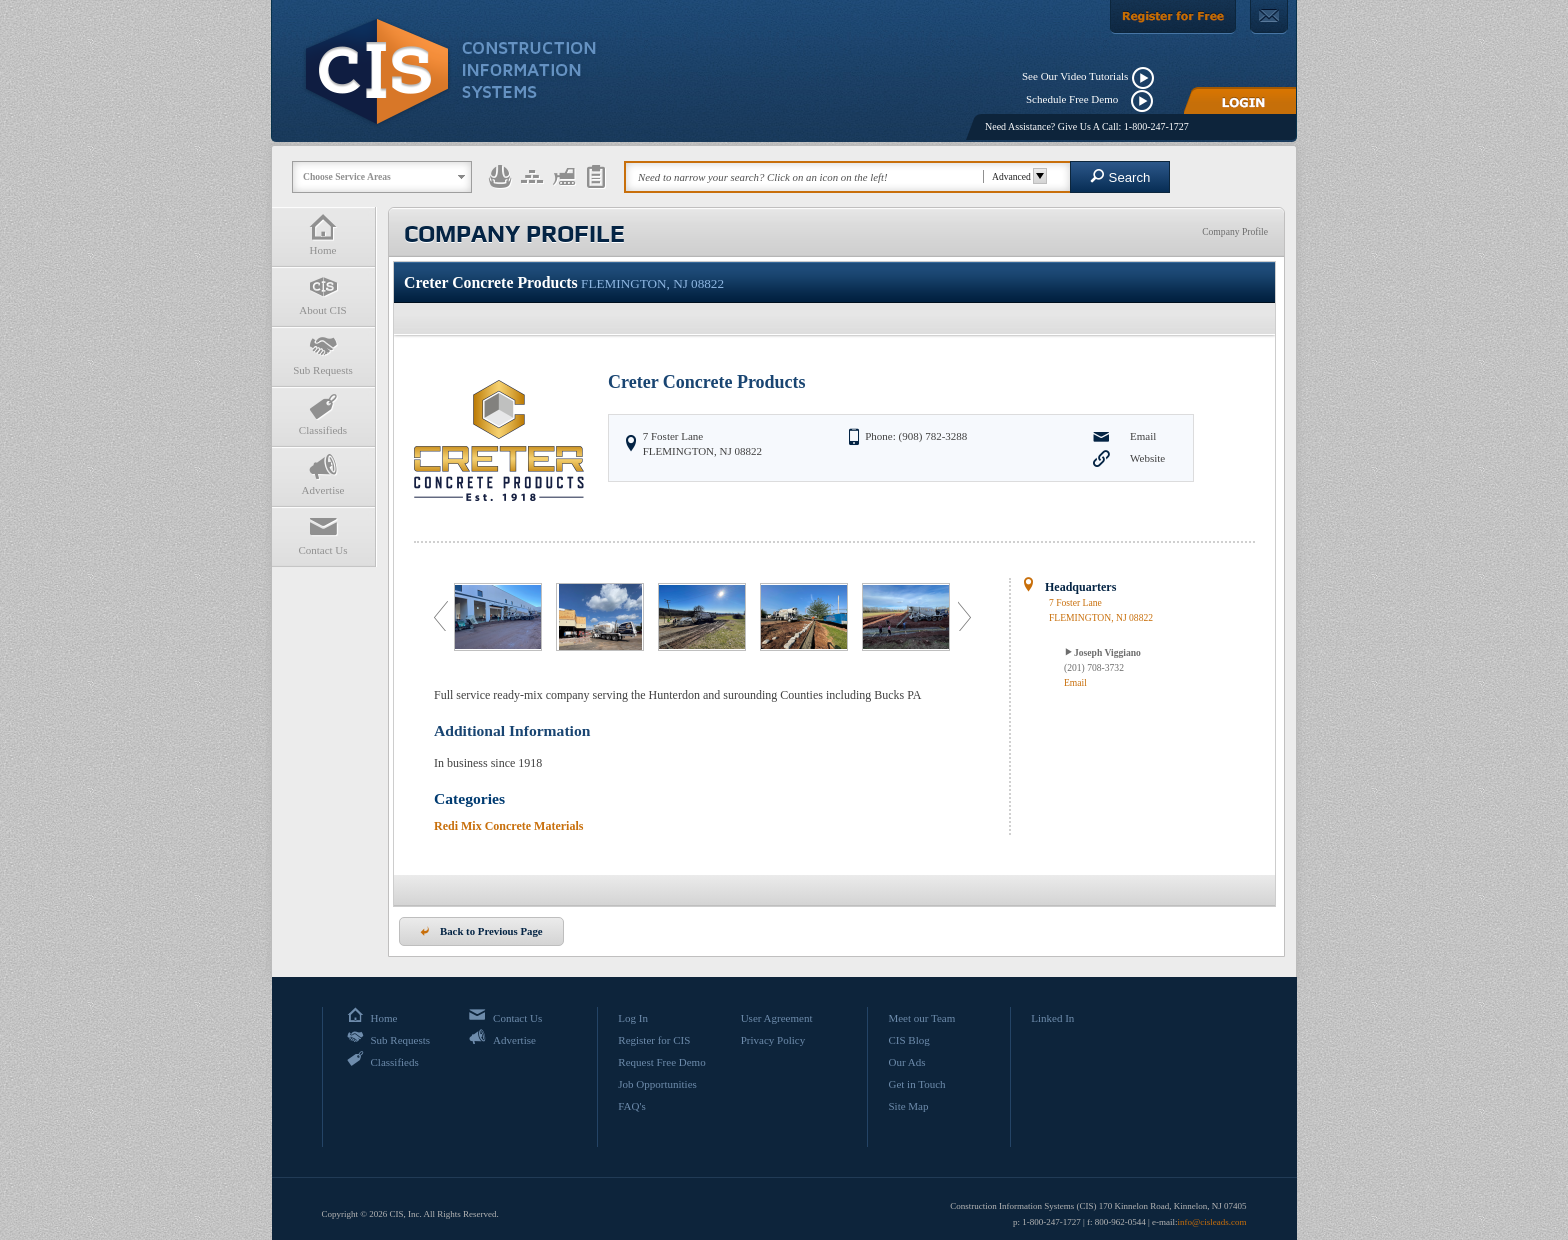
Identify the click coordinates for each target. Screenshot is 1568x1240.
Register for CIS (654, 1040)
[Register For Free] (1173, 17)
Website (1147, 458)
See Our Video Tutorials (1075, 76)
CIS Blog (908, 1040)
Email (1143, 436)
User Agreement (777, 1018)
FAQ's (631, 1106)
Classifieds (323, 414)
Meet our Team (921, 1018)
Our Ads (906, 1062)
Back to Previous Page (481, 931)
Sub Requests (323, 354)
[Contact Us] (1269, 17)
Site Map (908, 1106)
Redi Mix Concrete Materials (508, 826)
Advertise (323, 474)
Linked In (1052, 1018)
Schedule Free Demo (1076, 99)
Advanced (1016, 176)
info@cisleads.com (1211, 1222)
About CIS (323, 294)
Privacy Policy (773, 1040)
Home (323, 234)
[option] (500, 617)
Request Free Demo (661, 1062)
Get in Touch (916, 1084)
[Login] (1240, 100)
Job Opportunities (657, 1084)
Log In (633, 1018)
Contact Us (323, 534)
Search (1120, 176)
